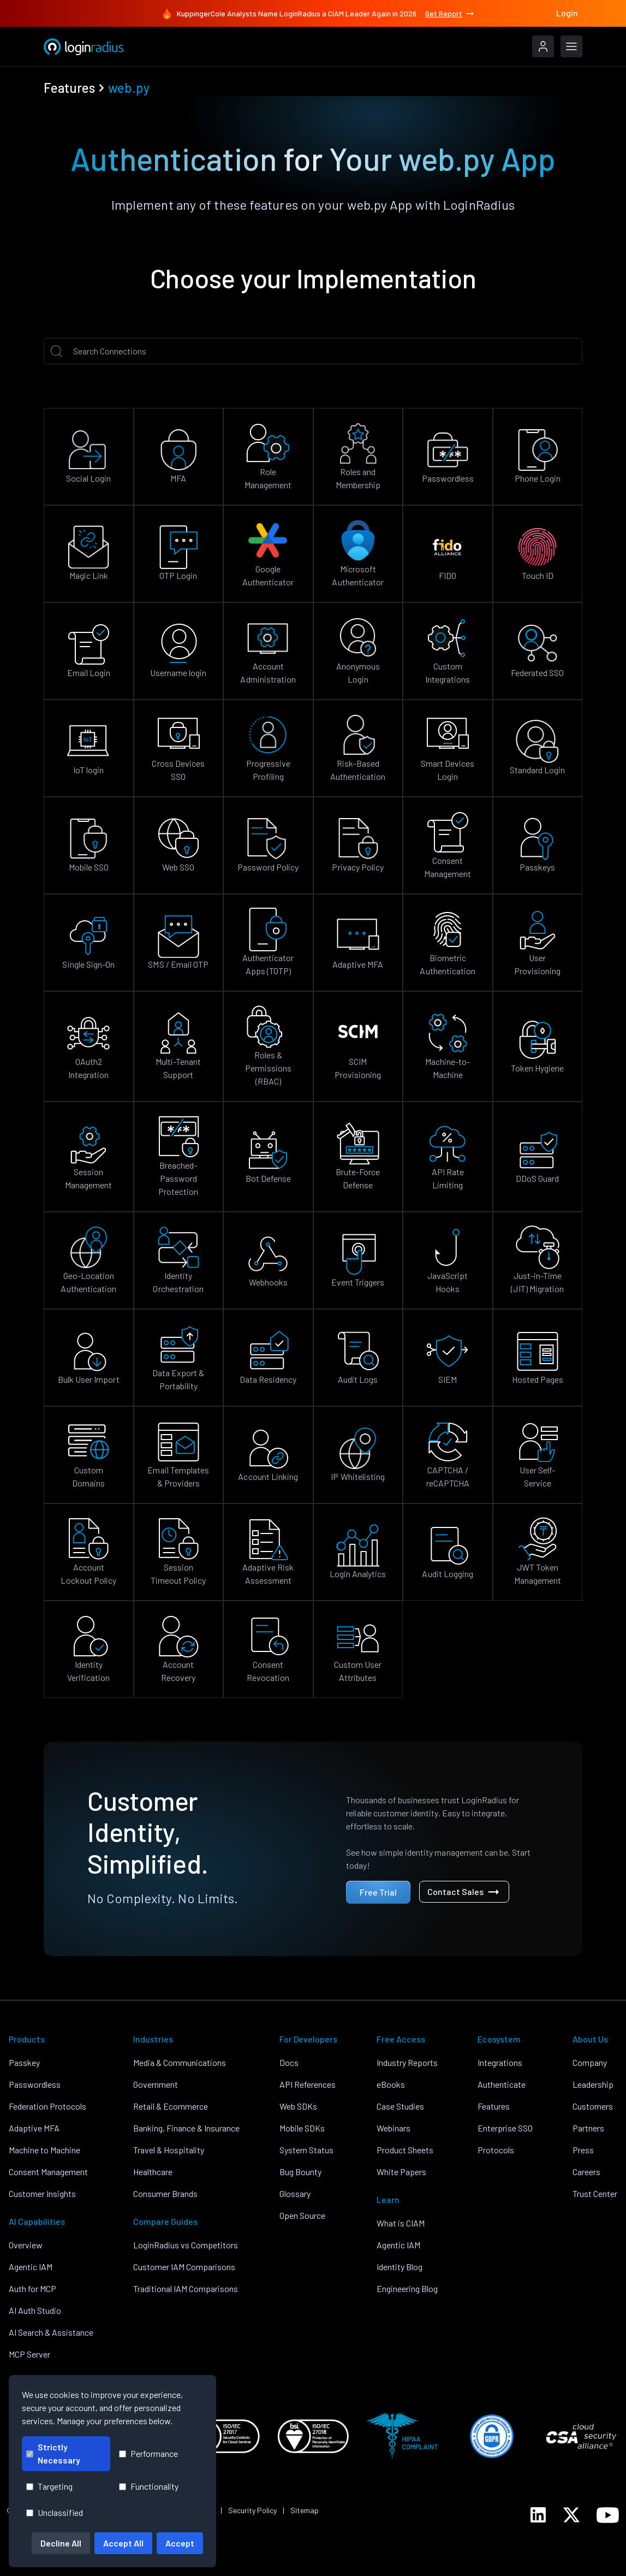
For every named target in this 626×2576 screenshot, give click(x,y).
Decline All (60, 2543)
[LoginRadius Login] (543, 46)
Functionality (148, 2486)
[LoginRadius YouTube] (607, 2515)
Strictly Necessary (53, 2453)
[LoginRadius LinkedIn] (538, 2515)
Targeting (49, 2486)
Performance (148, 2453)
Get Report (450, 13)
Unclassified (54, 2512)
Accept (179, 2543)
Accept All (123, 2543)
